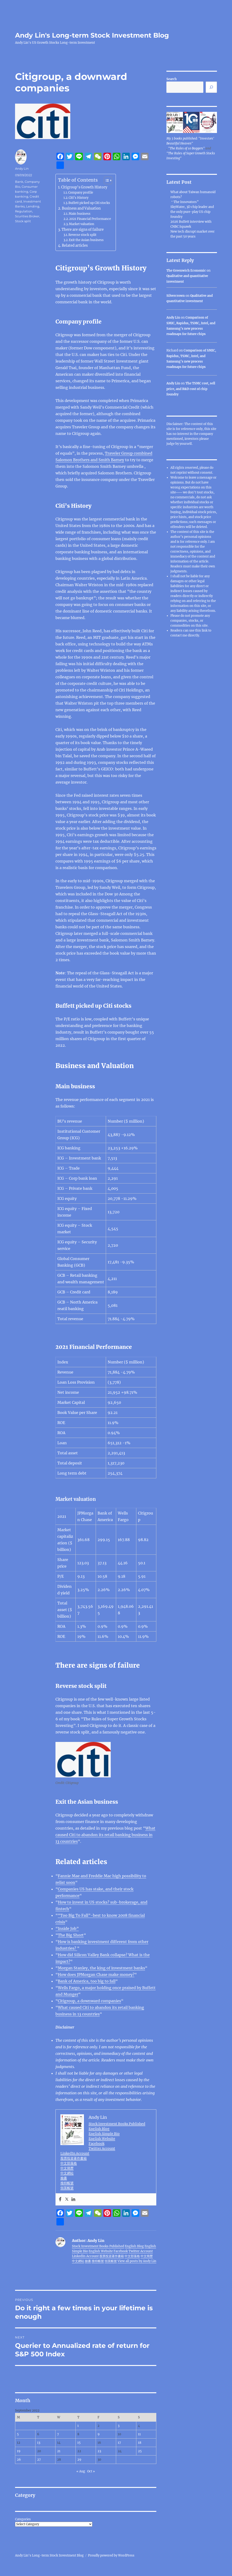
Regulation (23, 211)
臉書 (63, 2178)
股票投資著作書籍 (73, 2158)
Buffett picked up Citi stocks (89, 203)
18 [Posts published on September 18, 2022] (139, 2443)
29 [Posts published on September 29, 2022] (79, 2460)
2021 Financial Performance (90, 219)
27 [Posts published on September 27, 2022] (39, 2460)
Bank (19, 181)
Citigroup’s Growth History (84, 187)
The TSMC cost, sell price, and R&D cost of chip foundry (190, 388)
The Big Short (71, 1935)
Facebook (96, 2143)
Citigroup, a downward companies (89, 2000)
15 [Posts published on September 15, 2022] (79, 2443)
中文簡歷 (67, 2168)
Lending (32, 206)
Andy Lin (22, 168)
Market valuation (81, 224)
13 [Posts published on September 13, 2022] (38, 2443)
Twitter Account (102, 2148)
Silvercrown (175, 296)
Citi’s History (78, 198)
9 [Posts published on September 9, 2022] (99, 2434)
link (205, 630)
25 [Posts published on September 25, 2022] (140, 2451)
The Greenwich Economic (186, 271)
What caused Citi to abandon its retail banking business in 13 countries (105, 1835)
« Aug (80, 2471)
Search (171, 79)
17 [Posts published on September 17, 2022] (119, 2443)
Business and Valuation (81, 208)
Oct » (91, 2471)
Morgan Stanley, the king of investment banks (101, 1968)
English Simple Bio (104, 2133)
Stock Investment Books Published (117, 2124)
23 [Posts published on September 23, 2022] (99, 2451)
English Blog (99, 2129)
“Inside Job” (67, 1928)
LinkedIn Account (74, 2153)
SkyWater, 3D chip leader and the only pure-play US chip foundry (192, 212)
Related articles (75, 245)
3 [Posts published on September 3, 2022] (118, 2426)
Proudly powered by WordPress (111, 2555)
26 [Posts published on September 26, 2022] (19, 2460)
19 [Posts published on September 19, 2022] (18, 2451)
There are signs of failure (83, 229)
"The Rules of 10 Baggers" (186, 148)
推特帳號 (67, 2183)
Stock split (23, 221)
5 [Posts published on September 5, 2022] (18, 2434)
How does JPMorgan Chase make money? (96, 1974)
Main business (79, 214)
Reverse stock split (82, 235)
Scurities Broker (27, 216)
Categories (23, 2519)
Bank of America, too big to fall (86, 1981)
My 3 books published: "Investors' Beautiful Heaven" (190, 141)
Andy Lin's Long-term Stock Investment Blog (92, 35)
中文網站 (67, 2173)
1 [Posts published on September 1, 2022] (78, 2426)
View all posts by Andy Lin (137, 2261)
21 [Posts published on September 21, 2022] (58, 2451)
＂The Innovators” (184, 202)
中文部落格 (68, 2163)
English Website (102, 2138)
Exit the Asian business (86, 240)
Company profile (80, 193)
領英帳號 (67, 2188)
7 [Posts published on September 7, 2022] (58, 2434)
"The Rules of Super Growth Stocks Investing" (190, 155)
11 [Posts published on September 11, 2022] (139, 2434)
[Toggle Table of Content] (105, 180)
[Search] (211, 87)
